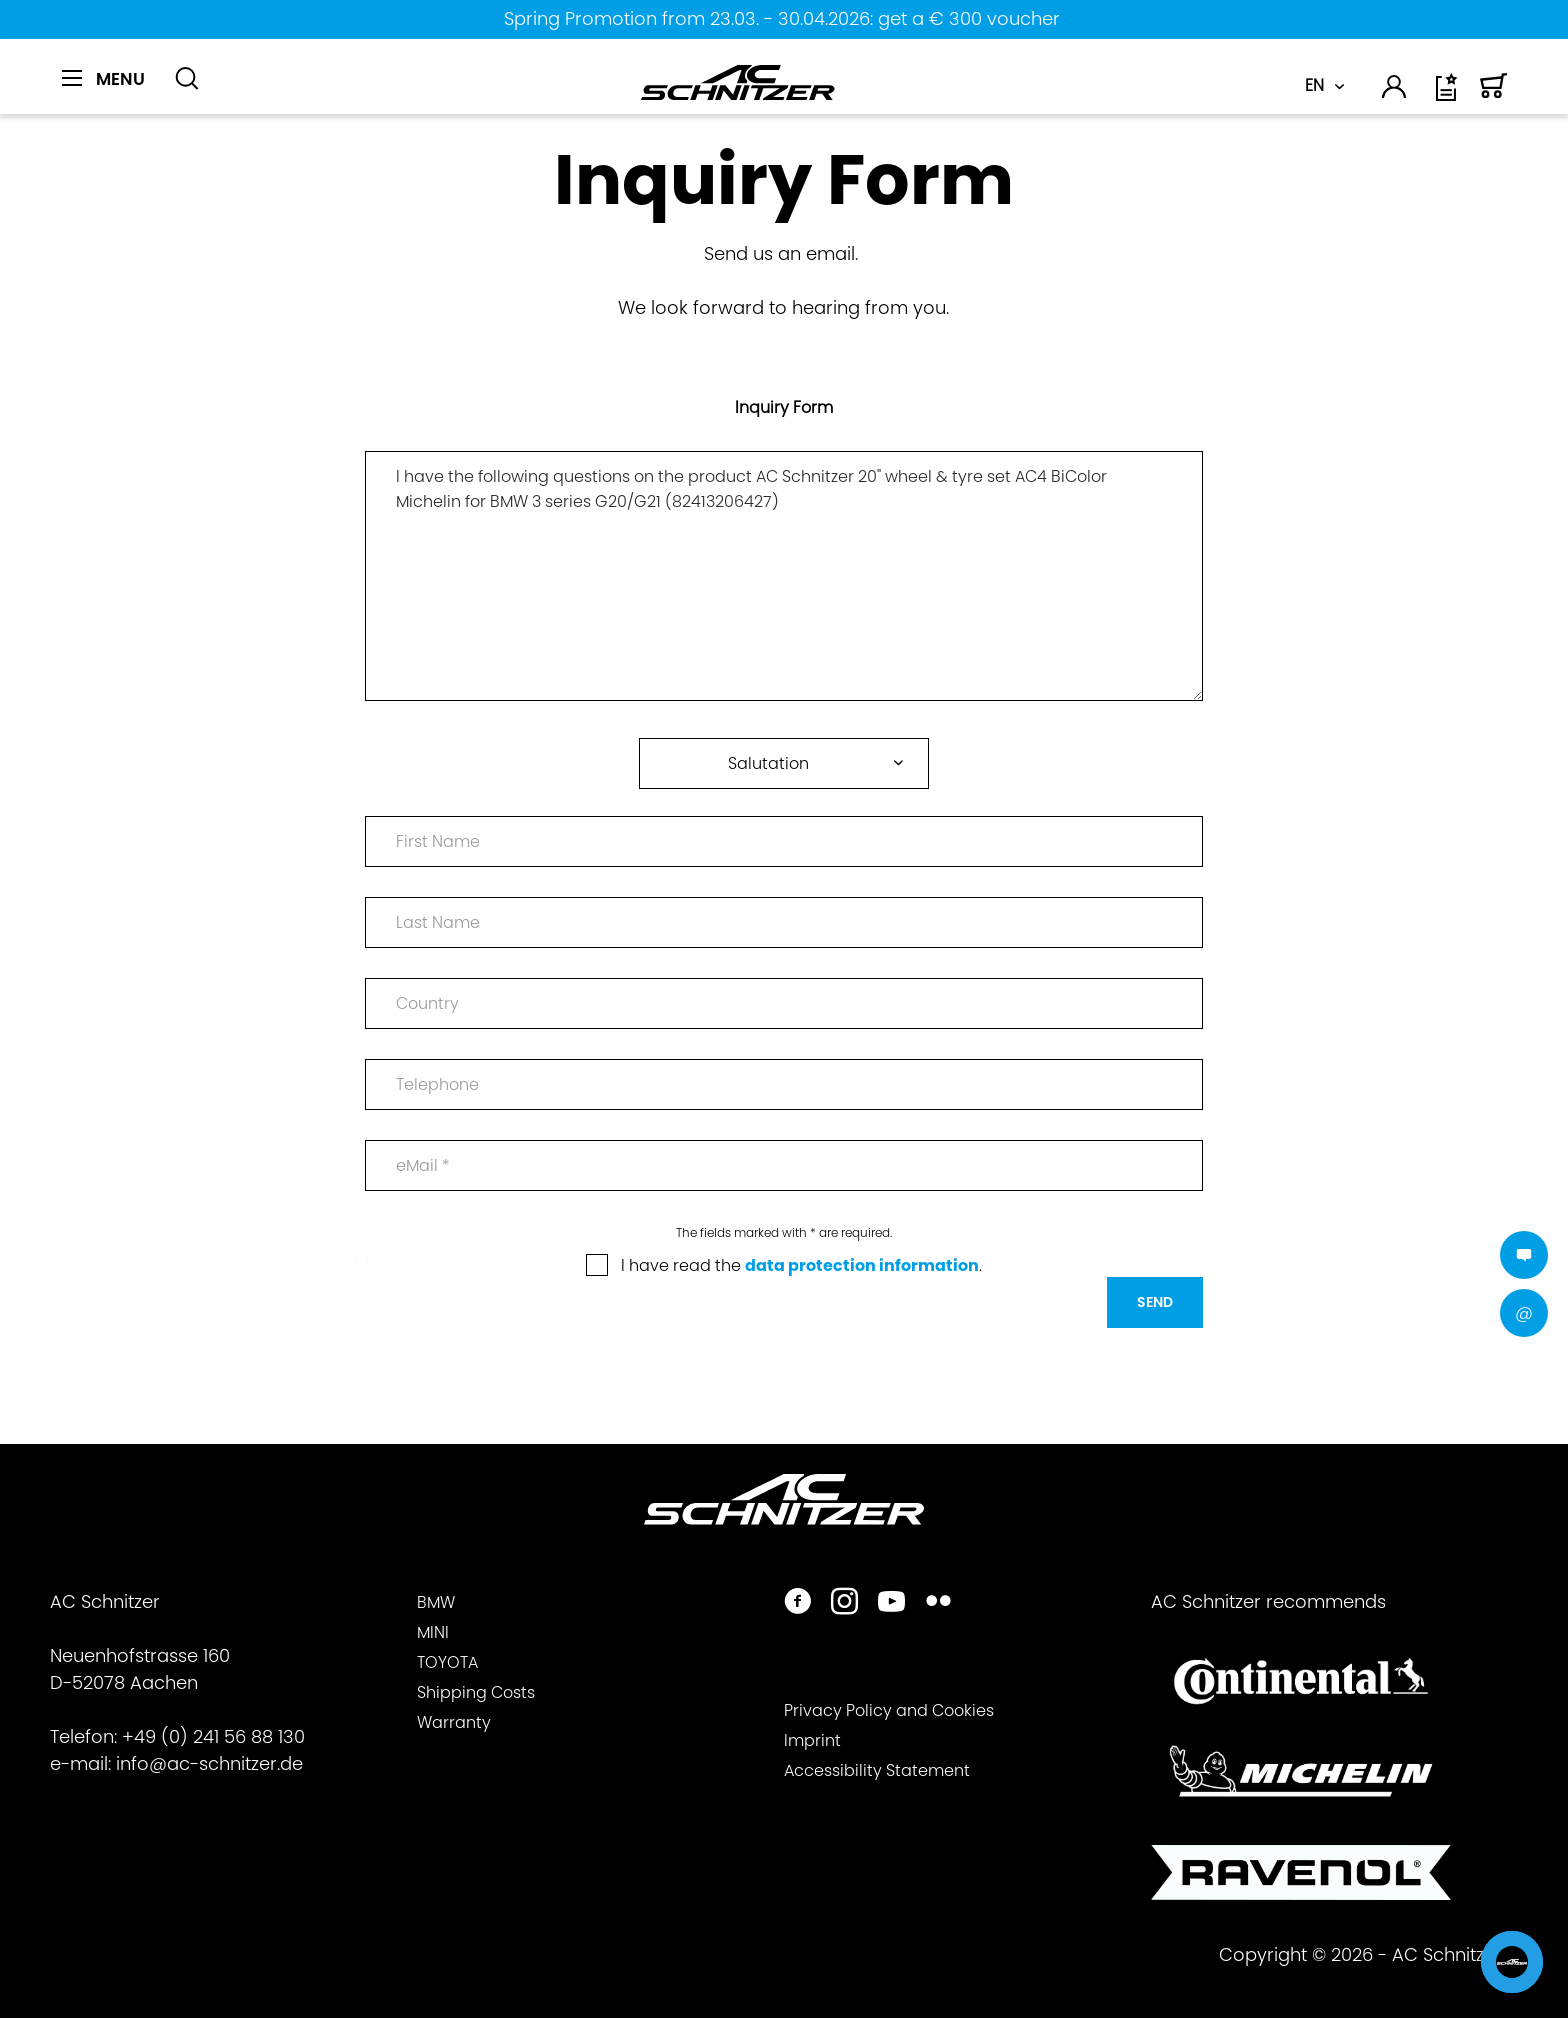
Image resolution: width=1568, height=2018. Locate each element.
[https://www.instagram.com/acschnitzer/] (844, 1603)
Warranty (454, 1722)
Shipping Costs (476, 1692)
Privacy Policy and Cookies (889, 1710)
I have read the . (801, 1265)
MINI (433, 1632)
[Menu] (103, 79)
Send (1155, 1302)
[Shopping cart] (1494, 94)
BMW (436, 1602)
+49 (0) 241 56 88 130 (213, 1736)
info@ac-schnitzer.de (209, 1763)
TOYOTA (447, 1662)
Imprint (812, 1740)
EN (1314, 85)
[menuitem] (110, 90)
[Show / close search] (187, 79)
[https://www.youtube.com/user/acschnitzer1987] (891, 1603)
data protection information (862, 1265)
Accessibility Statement (877, 1770)
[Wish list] (1448, 94)
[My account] (1395, 90)
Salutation (768, 763)
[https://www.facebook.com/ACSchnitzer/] (797, 1603)
